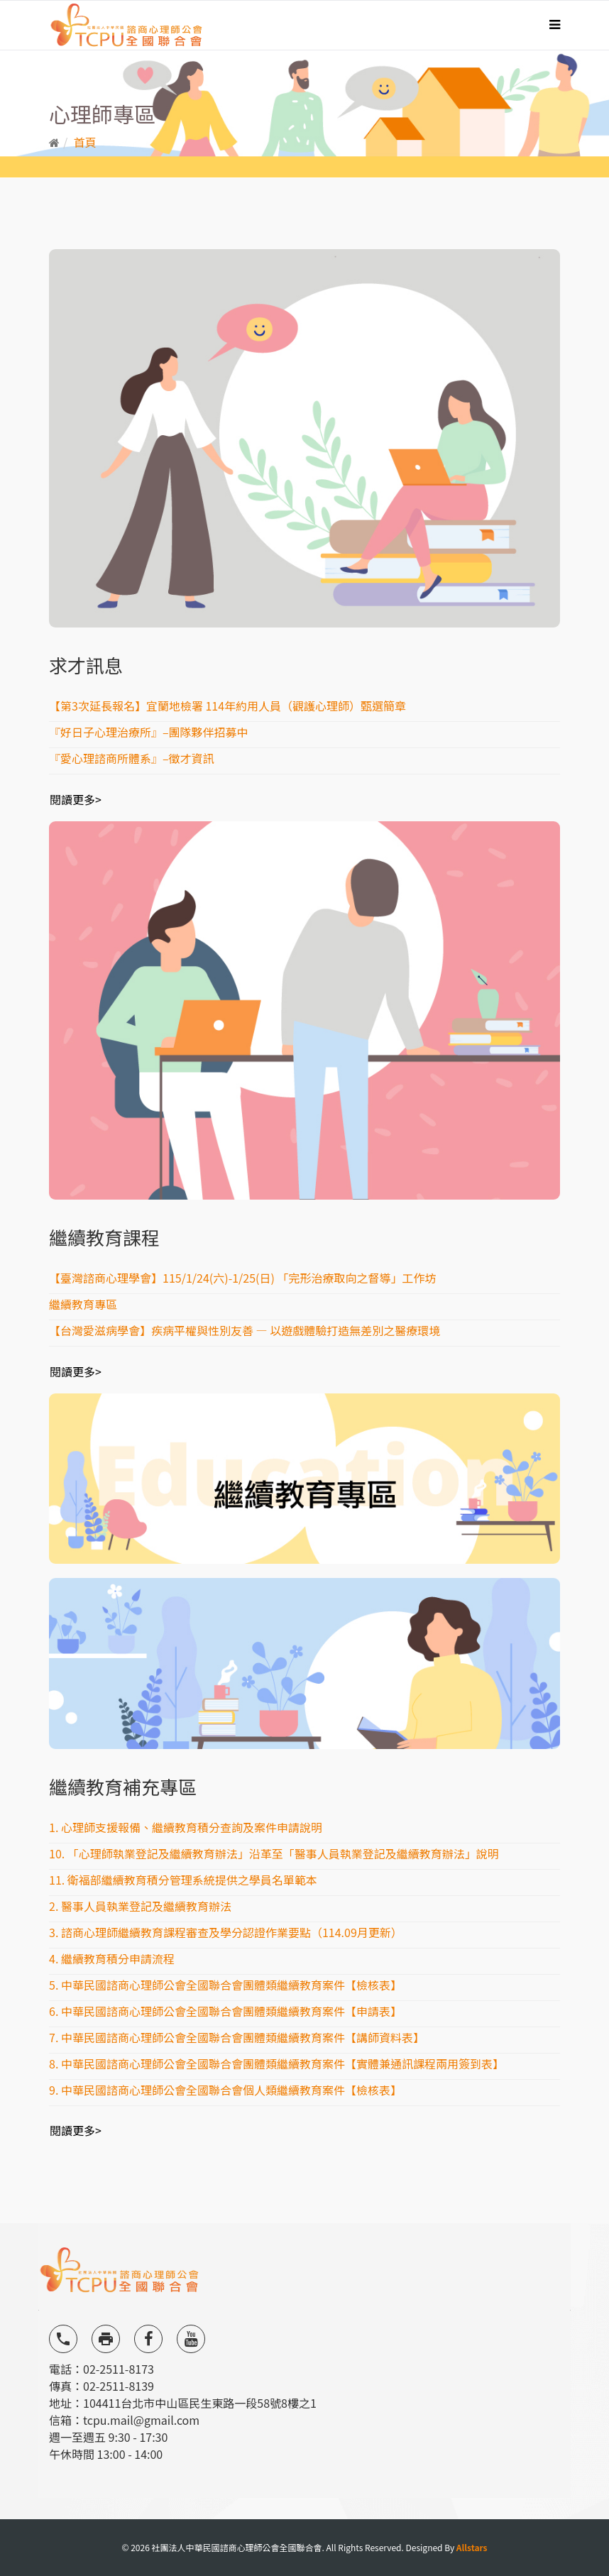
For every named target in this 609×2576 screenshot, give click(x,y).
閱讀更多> (76, 799)
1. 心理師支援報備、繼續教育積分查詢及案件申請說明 (185, 1827)
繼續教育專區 (83, 1303)
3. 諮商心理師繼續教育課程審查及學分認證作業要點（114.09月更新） (225, 1932)
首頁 (85, 141)
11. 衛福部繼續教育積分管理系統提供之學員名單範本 (183, 1879)
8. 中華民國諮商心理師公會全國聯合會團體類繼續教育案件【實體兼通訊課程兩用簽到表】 (276, 2063)
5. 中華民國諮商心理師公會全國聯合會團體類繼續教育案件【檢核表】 (225, 1984)
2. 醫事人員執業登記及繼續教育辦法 (140, 1905)
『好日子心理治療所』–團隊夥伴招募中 (148, 731)
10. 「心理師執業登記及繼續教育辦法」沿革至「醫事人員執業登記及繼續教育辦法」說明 (274, 1853)
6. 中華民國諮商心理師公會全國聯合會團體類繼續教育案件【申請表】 (225, 2010)
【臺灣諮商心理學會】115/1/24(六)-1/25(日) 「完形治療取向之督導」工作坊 (243, 1277)
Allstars (472, 2547)
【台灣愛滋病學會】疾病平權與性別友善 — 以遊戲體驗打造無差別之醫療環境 (244, 1330)
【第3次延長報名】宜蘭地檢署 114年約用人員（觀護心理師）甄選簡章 (227, 705)
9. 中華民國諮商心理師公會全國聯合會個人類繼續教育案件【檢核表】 (225, 2089)
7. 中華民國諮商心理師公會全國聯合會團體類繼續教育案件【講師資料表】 (236, 2037)
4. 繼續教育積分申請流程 (112, 1958)
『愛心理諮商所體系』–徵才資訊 (131, 758)
